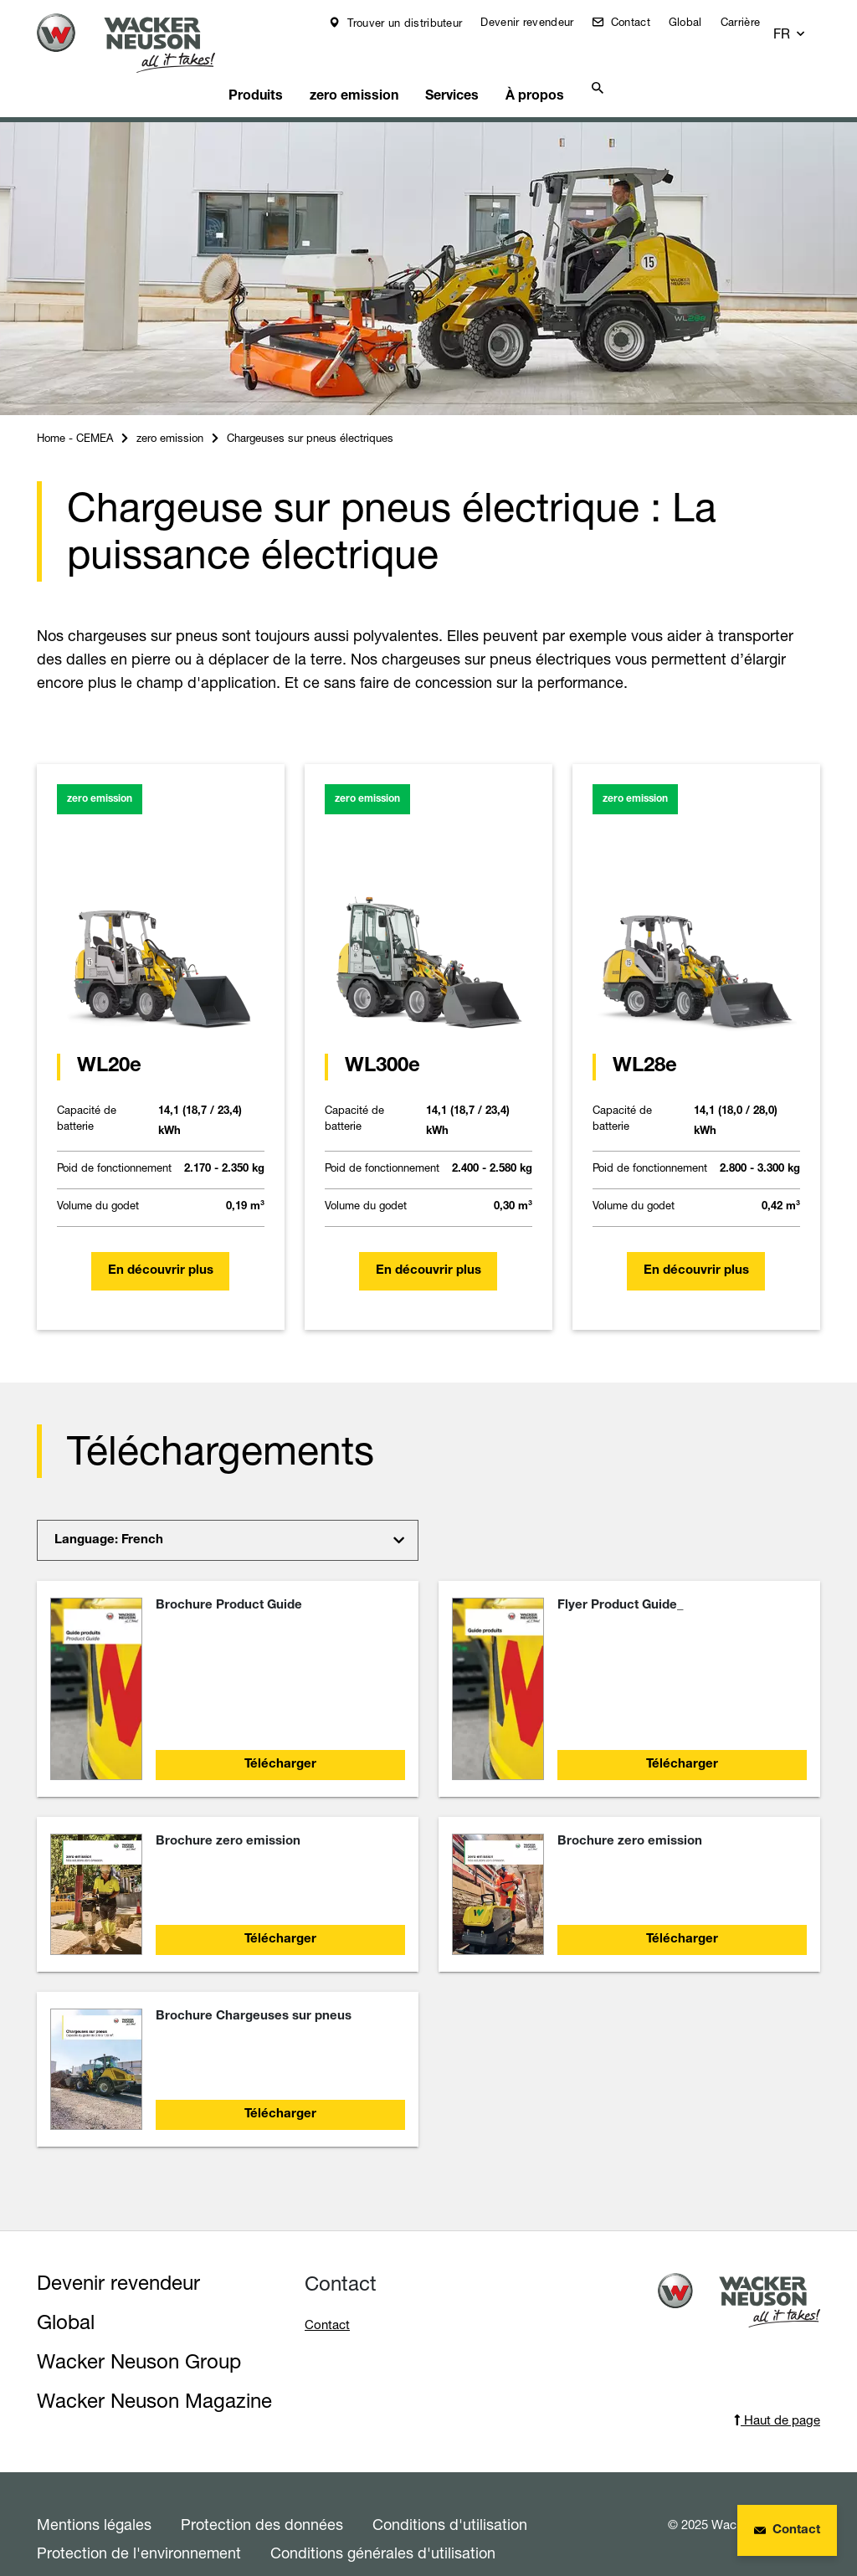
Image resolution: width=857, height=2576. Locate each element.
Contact (639, 21)
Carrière (752, 21)
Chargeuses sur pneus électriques (310, 409)
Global (697, 21)
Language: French (108, 1512)
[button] (805, 22)
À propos (542, 63)
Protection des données (262, 2495)
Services (463, 63)
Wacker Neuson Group (139, 2333)
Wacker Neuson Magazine (154, 2372)
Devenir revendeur (538, 21)
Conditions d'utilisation (449, 2495)
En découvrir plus (160, 1242)
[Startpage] (136, 43)
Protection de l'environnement (139, 2524)
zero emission (367, 63)
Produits (273, 63)
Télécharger (280, 1736)
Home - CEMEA (75, 409)
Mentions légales (94, 2495)
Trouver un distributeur (415, 22)
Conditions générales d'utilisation (382, 2524)
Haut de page (777, 2391)
